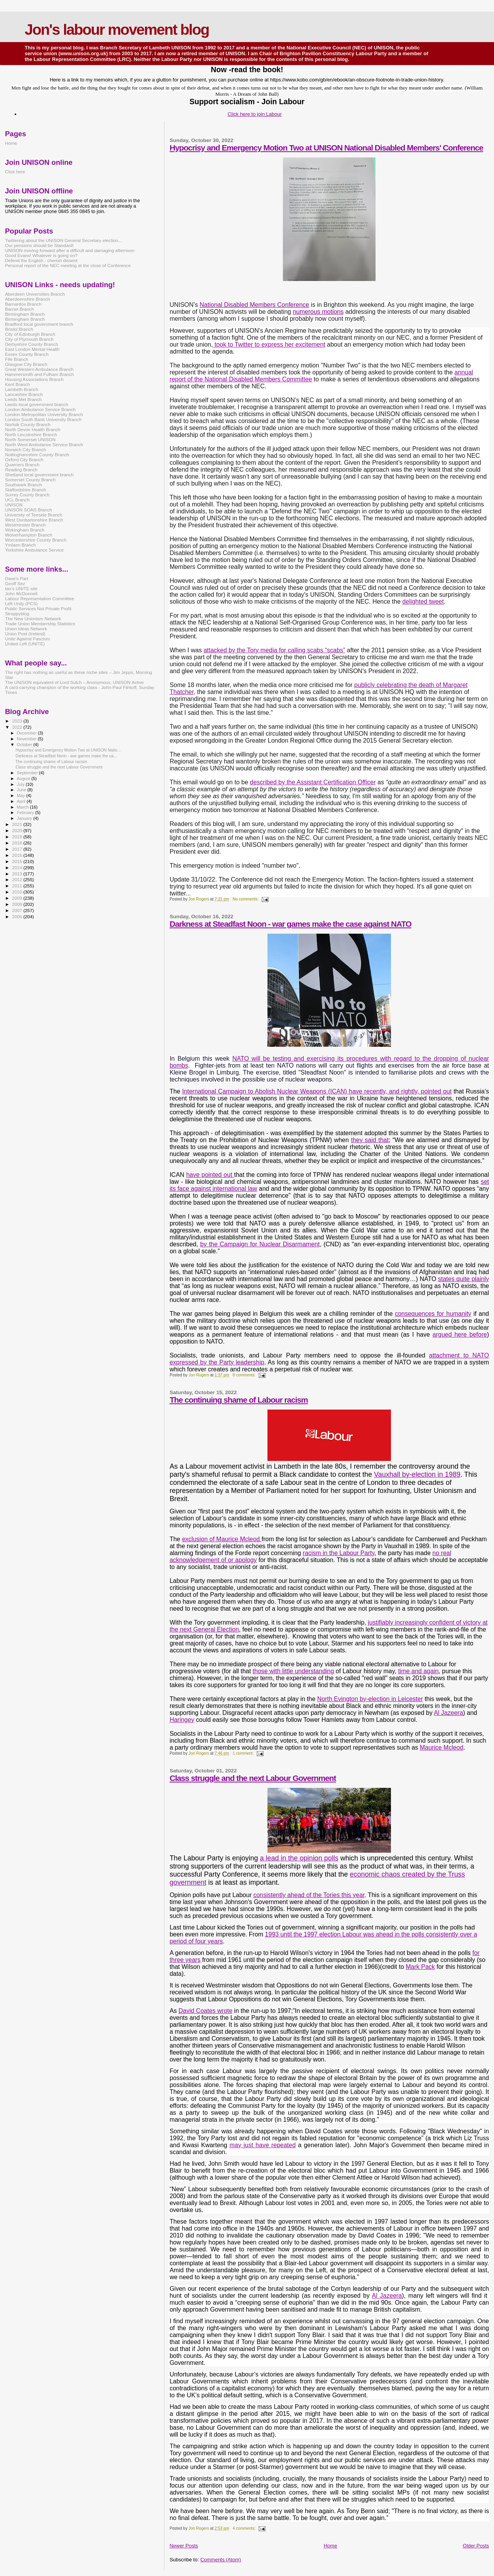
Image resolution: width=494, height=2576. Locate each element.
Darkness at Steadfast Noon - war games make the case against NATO (290, 923)
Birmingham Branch (25, 313)
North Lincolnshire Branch (31, 434)
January (25, 818)
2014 (17, 867)
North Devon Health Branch (32, 429)
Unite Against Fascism (27, 638)
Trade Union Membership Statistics (40, 623)
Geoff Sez (15, 583)
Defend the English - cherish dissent (41, 260)
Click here (15, 171)
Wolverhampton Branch (28, 534)
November (27, 738)
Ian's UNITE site (21, 588)
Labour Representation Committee (39, 598)
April (22, 801)
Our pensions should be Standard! (39, 245)
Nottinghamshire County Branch (37, 454)
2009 (17, 897)
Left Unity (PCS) (21, 603)
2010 (17, 891)
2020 (17, 830)
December (27, 733)
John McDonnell (21, 593)
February (26, 812)
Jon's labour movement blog (117, 29)
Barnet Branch (19, 308)
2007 (17, 910)
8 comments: (245, 1375)
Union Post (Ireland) (25, 633)
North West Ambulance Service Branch (44, 444)
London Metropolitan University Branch (44, 414)
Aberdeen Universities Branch (35, 293)
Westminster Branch (25, 524)
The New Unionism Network (33, 618)
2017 (17, 848)
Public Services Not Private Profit (38, 608)
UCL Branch (17, 499)
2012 (17, 879)
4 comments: (245, 2528)
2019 (17, 836)
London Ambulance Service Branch (40, 409)
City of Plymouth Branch (29, 339)
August (24, 778)
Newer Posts (183, 2546)
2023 (17, 720)
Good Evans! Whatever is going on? (41, 255)
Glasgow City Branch (26, 364)
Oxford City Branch (24, 459)
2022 (17, 726)
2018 (17, 842)
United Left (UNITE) (25, 643)
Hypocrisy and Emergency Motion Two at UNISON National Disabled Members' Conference (326, 147)
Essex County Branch (27, 354)
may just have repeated (263, 2145)
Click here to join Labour (255, 114)
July (21, 784)
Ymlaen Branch (20, 544)
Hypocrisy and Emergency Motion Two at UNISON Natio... (68, 750)
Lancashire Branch (24, 394)
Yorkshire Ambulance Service (34, 549)
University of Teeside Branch (33, 514)
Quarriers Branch (22, 464)
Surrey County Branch (27, 494)
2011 (17, 885)
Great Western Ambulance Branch (39, 369)
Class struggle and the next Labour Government (252, 1778)
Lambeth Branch (21, 389)
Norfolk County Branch (28, 424)
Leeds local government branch (36, 404)
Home (330, 2546)
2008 (17, 904)
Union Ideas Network (26, 628)
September (28, 772)
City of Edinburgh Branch (30, 334)
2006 (17, 916)
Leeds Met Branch (23, 399)
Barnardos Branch (23, 303)
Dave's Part (16, 578)
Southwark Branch (23, 484)
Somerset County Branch (30, 479)
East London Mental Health (32, 349)
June (22, 789)
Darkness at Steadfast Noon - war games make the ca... (66, 755)
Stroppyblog (17, 613)
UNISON (14, 504)
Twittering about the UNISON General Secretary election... (63, 240)
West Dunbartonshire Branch (34, 519)
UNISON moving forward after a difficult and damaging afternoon (69, 250)
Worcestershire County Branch (35, 539)
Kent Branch (17, 384)
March (23, 807)
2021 (17, 824)
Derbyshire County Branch (31, 344)
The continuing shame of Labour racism (238, 1399)
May (21, 795)
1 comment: (244, 1753)
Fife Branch (16, 359)
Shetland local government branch (39, 474)
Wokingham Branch (24, 529)
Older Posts (476, 2546)
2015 (17, 861)
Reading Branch (21, 469)
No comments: (246, 899)
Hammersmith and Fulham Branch (39, 374)
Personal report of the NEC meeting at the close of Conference (68, 265)
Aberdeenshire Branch (27, 298)
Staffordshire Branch (25, 489)
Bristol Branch (19, 329)
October (25, 744)
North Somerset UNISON (30, 439)
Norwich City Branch (25, 449)
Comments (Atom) (220, 2559)
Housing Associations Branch (34, 379)
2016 (17, 855)
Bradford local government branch (39, 324)
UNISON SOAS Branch (28, 509)
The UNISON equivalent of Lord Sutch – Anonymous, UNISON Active (74, 682)
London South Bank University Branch (43, 419)
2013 (17, 873)
